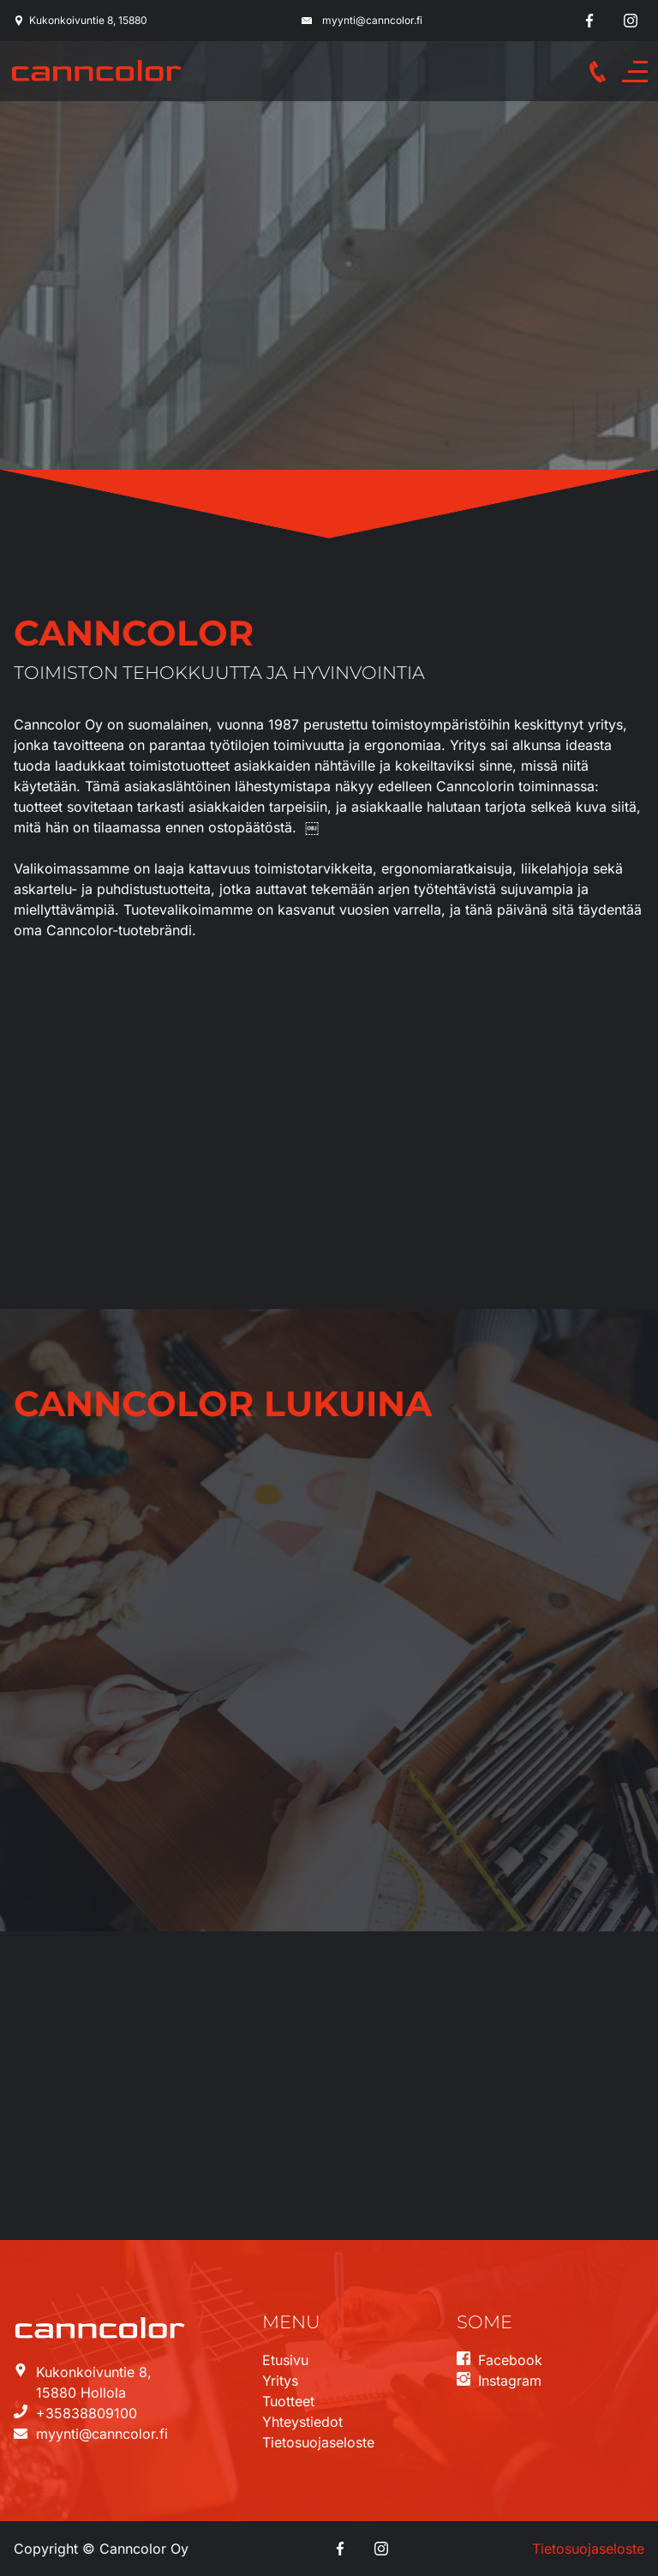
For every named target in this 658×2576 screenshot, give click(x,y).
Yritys (280, 2380)
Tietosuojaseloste (318, 2442)
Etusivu (285, 2360)
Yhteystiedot (302, 2421)
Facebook (510, 2360)
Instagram (509, 2380)
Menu (639, 71)
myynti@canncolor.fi (372, 20)
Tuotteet (288, 2401)
